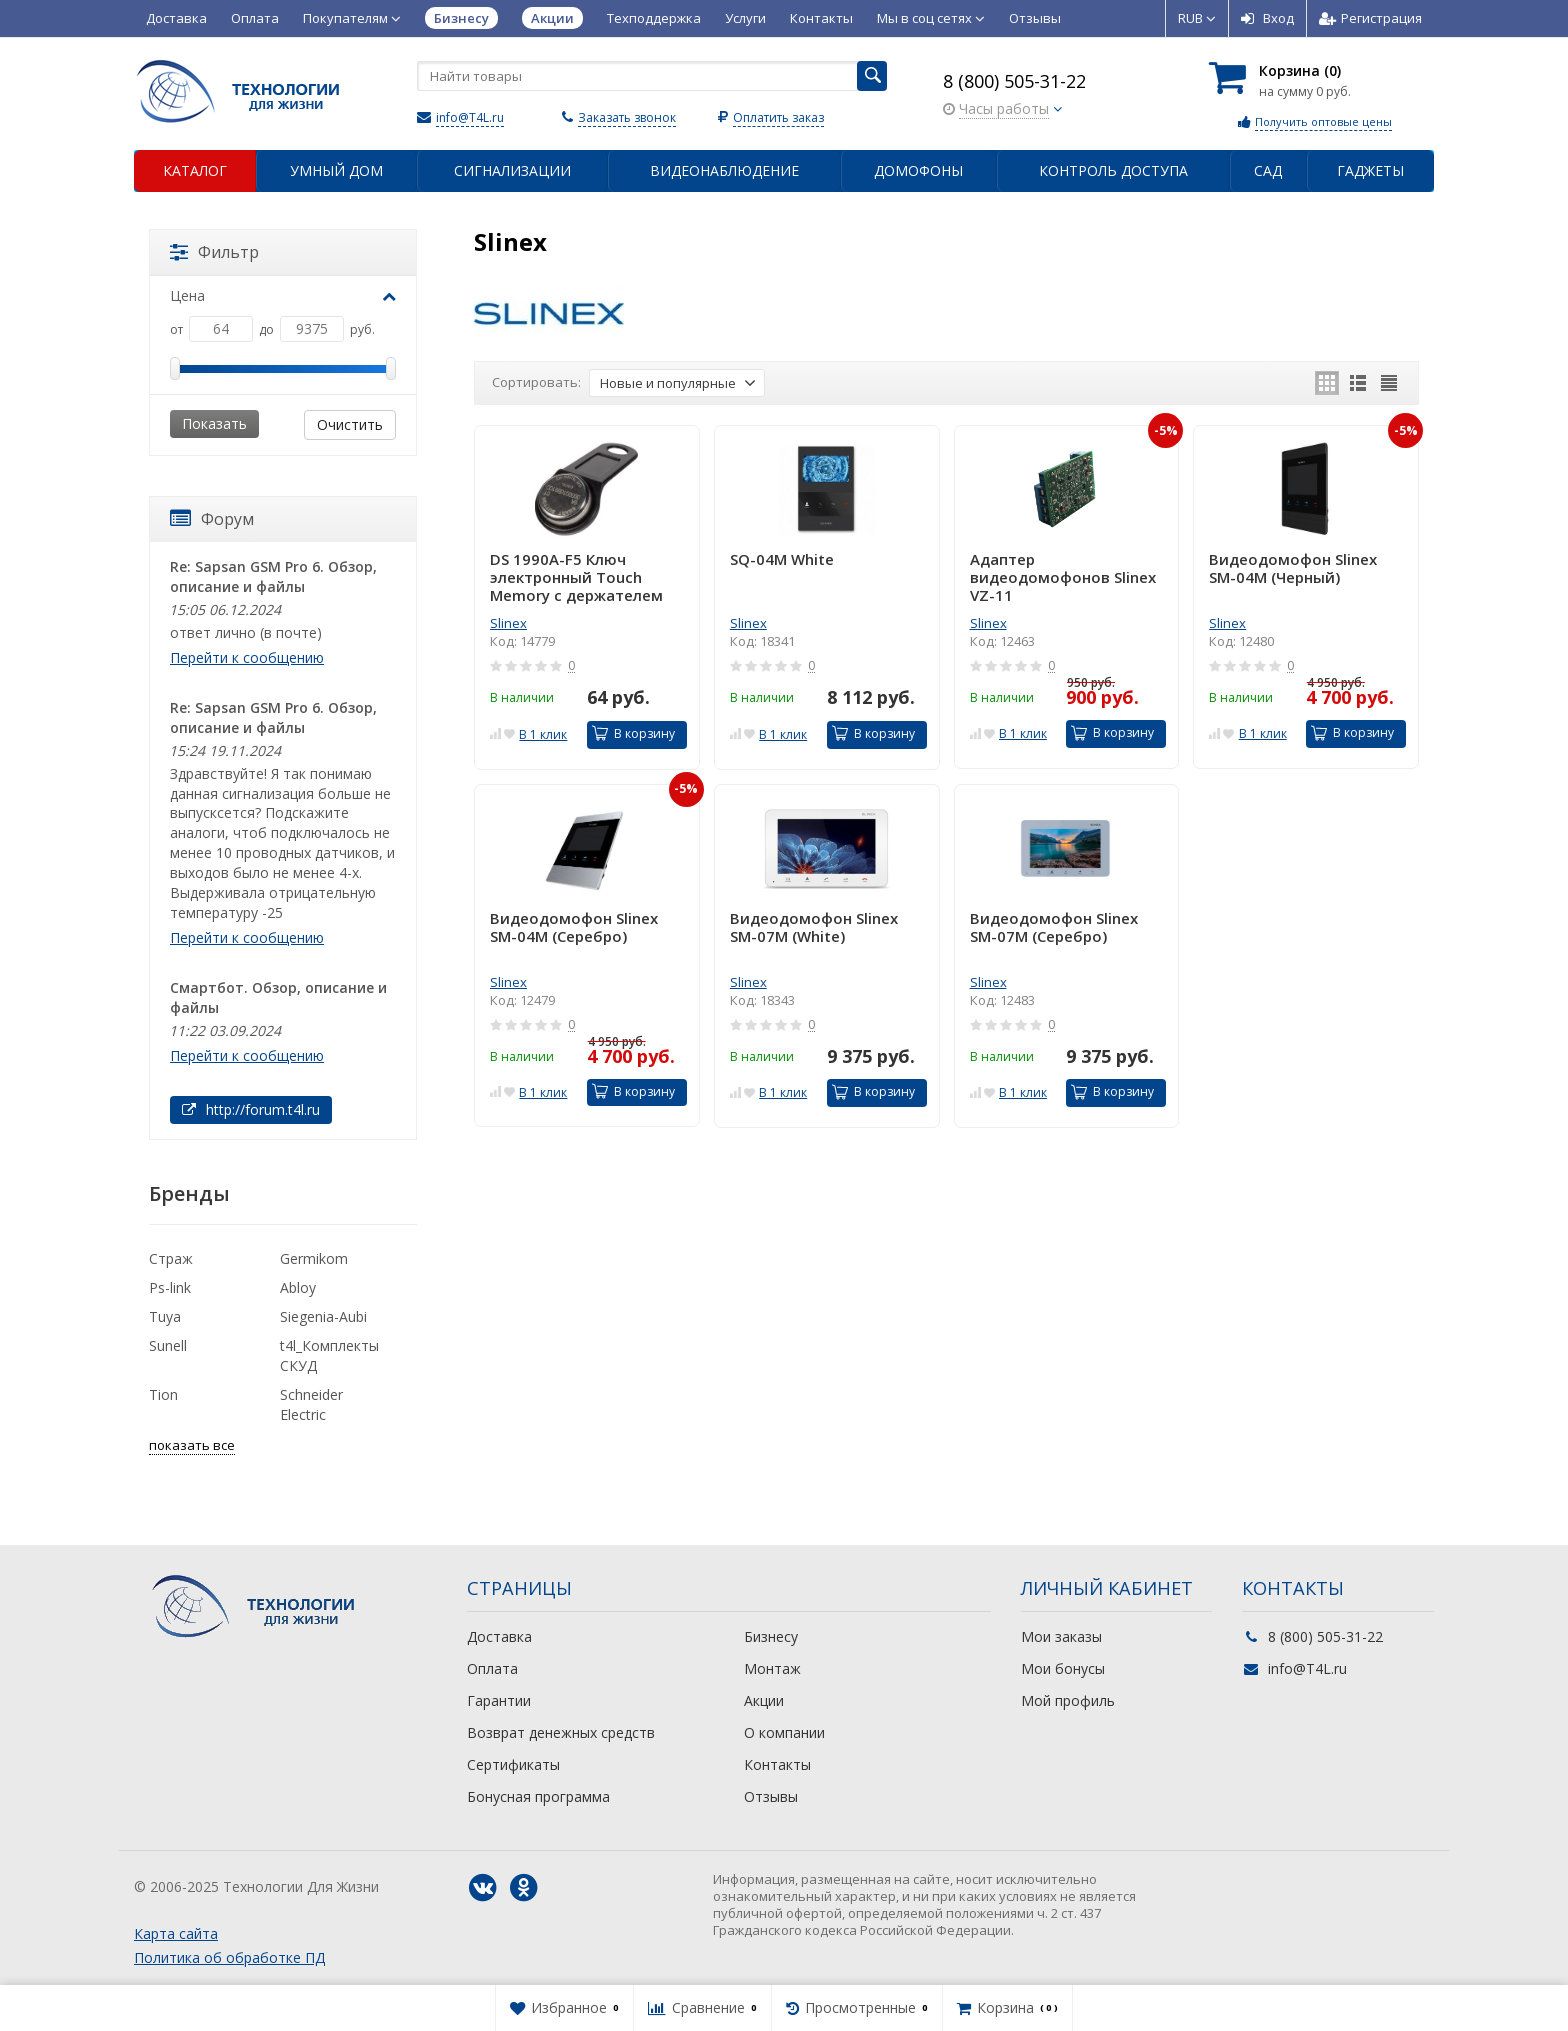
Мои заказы (1061, 1636)
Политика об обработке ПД (229, 1957)
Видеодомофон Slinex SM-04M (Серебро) (574, 927)
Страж (171, 1258)
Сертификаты (513, 1764)
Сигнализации (512, 170)
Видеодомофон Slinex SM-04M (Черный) (1293, 568)
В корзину (633, 733)
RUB (1197, 18)
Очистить (350, 424)
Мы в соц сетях (931, 18)
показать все (192, 1445)
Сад (1268, 170)
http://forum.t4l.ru (251, 1109)
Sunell (168, 1345)
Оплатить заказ (778, 117)
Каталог (195, 170)
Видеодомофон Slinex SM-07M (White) (814, 927)
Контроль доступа (1113, 170)
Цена (283, 295)
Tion (163, 1394)
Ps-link (170, 1287)
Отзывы (1035, 18)
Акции (764, 1700)
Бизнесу (771, 1636)
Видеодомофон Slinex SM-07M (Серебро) (1054, 927)
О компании (784, 1732)
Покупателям (352, 18)
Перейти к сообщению (247, 657)
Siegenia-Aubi (323, 1316)
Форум (212, 519)
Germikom (314, 1258)
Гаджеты (1370, 170)
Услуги (745, 18)
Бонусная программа (538, 1796)
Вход (1267, 18)
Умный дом (336, 170)
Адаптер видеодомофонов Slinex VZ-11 (1063, 577)
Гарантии (499, 1700)
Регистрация (1370, 18)
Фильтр (214, 252)
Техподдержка (654, 18)
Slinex (508, 623)
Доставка (176, 18)
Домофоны (918, 170)
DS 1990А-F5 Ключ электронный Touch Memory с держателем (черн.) (576, 577)
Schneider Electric (311, 1404)
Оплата (255, 18)
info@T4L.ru (470, 117)
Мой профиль (1068, 1700)
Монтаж (772, 1668)
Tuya (165, 1316)
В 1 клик (543, 734)
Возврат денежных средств (561, 1732)
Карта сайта (176, 1933)
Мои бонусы (1063, 1668)
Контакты (821, 18)
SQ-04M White (782, 559)
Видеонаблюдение (724, 170)
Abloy (298, 1287)
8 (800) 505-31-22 (1014, 81)
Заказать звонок (627, 117)
